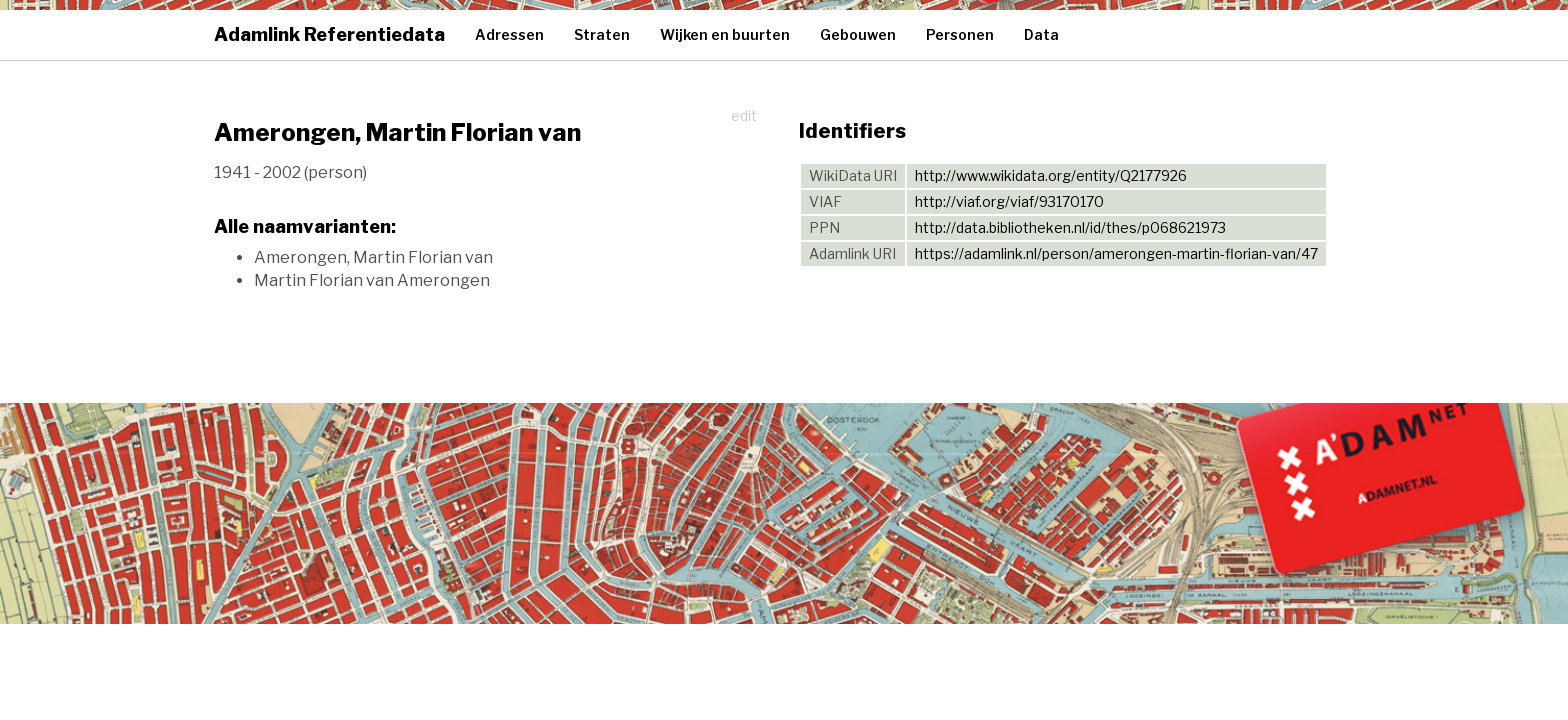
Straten (602, 34)
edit (744, 115)
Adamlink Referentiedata (329, 34)
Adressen (509, 34)
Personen (960, 34)
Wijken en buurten (725, 34)
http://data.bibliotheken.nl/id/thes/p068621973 (1070, 227)
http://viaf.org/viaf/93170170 (1009, 201)
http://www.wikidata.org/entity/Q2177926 (1051, 175)
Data (1041, 34)
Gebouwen (858, 34)
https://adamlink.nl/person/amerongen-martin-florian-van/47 (1116, 253)
